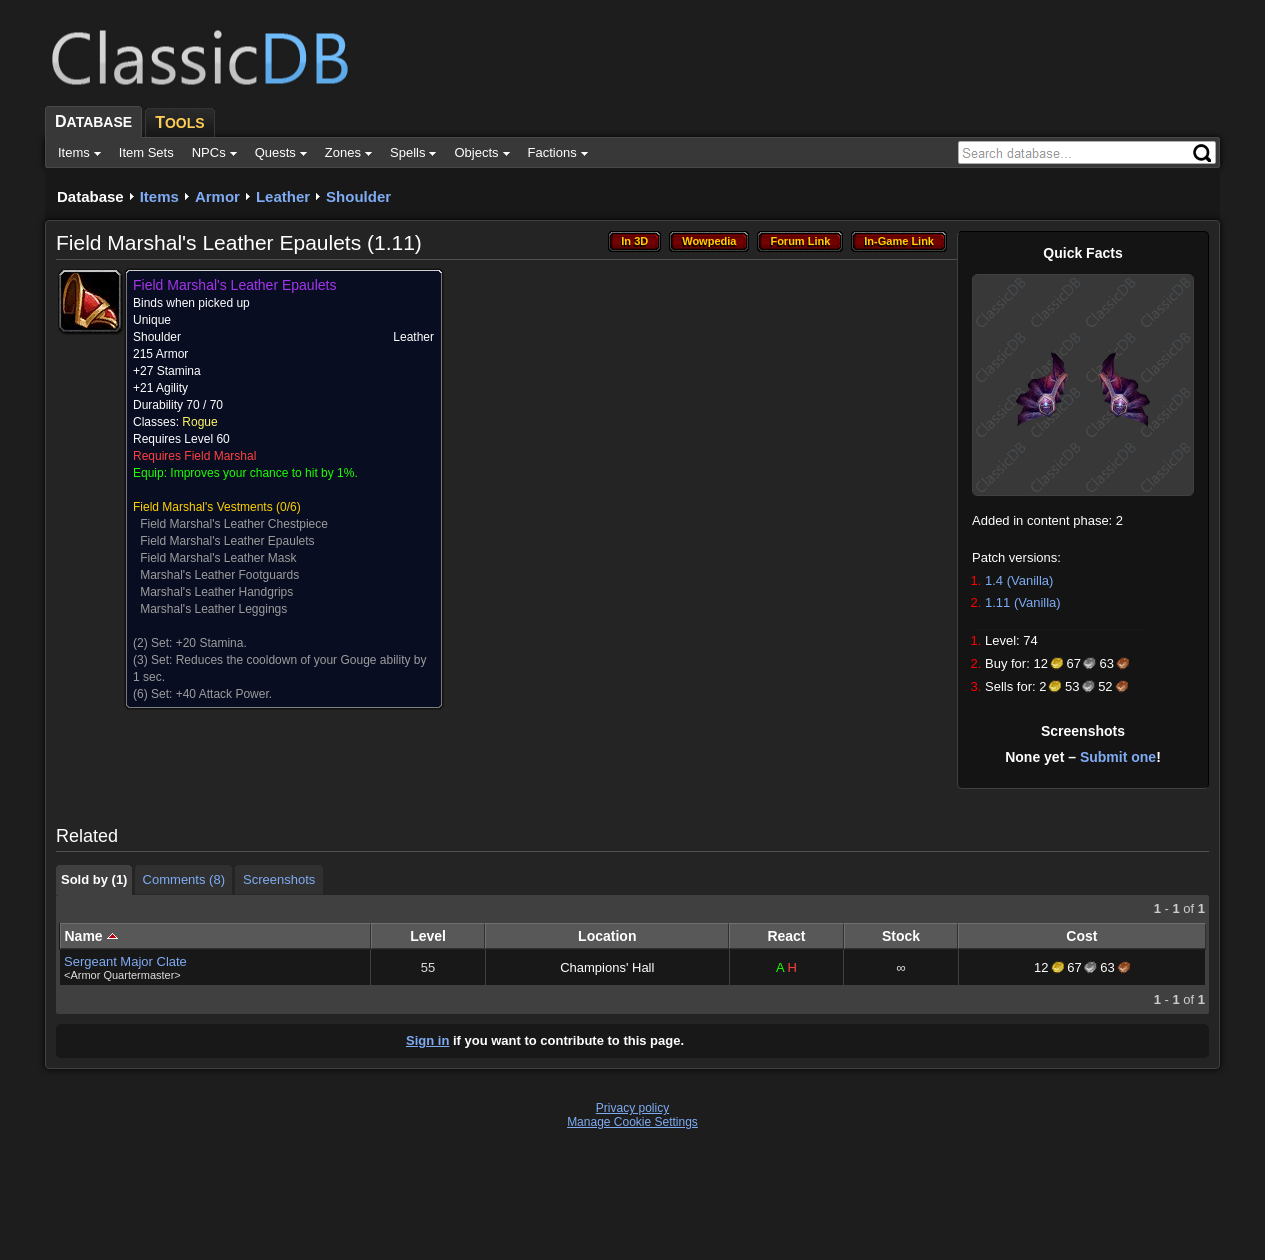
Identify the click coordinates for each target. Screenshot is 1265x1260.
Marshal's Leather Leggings (213, 609)
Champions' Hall (607, 967)
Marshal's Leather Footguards (219, 575)
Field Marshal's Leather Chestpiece (234, 524)
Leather (283, 196)
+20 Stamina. (211, 643)
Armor (217, 196)
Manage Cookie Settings (632, 1122)
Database (90, 196)
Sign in (427, 1040)
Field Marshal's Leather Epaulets (227, 541)
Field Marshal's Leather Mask (218, 558)
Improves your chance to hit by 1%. (263, 473)
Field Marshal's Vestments (203, 507)
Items (159, 196)
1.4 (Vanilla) (1019, 580)
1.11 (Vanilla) (1023, 602)
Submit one (1118, 757)
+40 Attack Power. (224, 694)
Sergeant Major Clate (125, 961)
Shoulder (358, 196)
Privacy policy (632, 1108)
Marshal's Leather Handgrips (216, 592)
